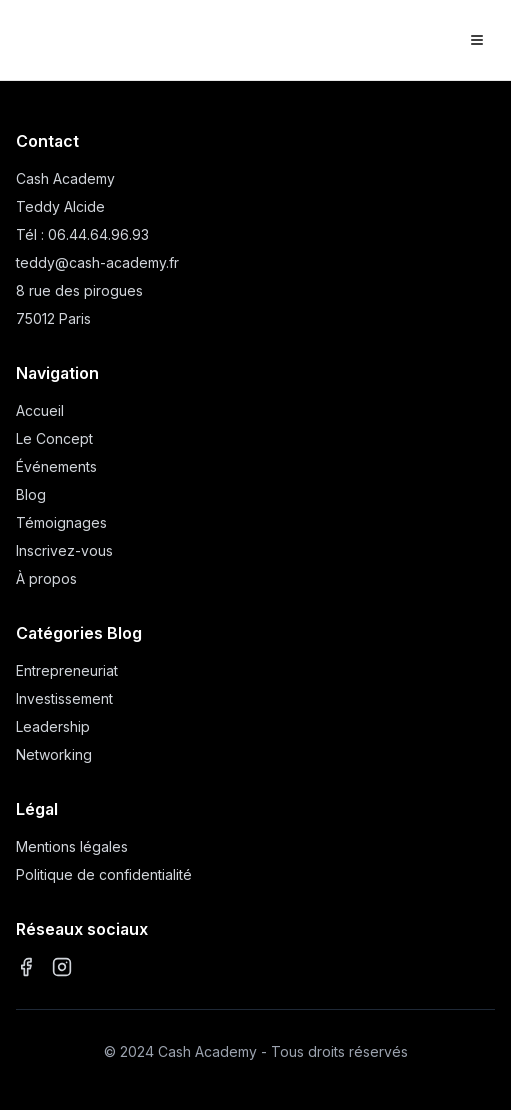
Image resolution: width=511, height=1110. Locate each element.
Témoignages (61, 522)
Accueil (40, 410)
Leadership (53, 726)
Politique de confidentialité (104, 874)
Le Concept (54, 438)
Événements (56, 466)
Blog (31, 494)
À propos (46, 578)
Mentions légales (72, 846)
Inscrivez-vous (64, 550)
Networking (54, 754)
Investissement (64, 698)
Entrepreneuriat (67, 670)
